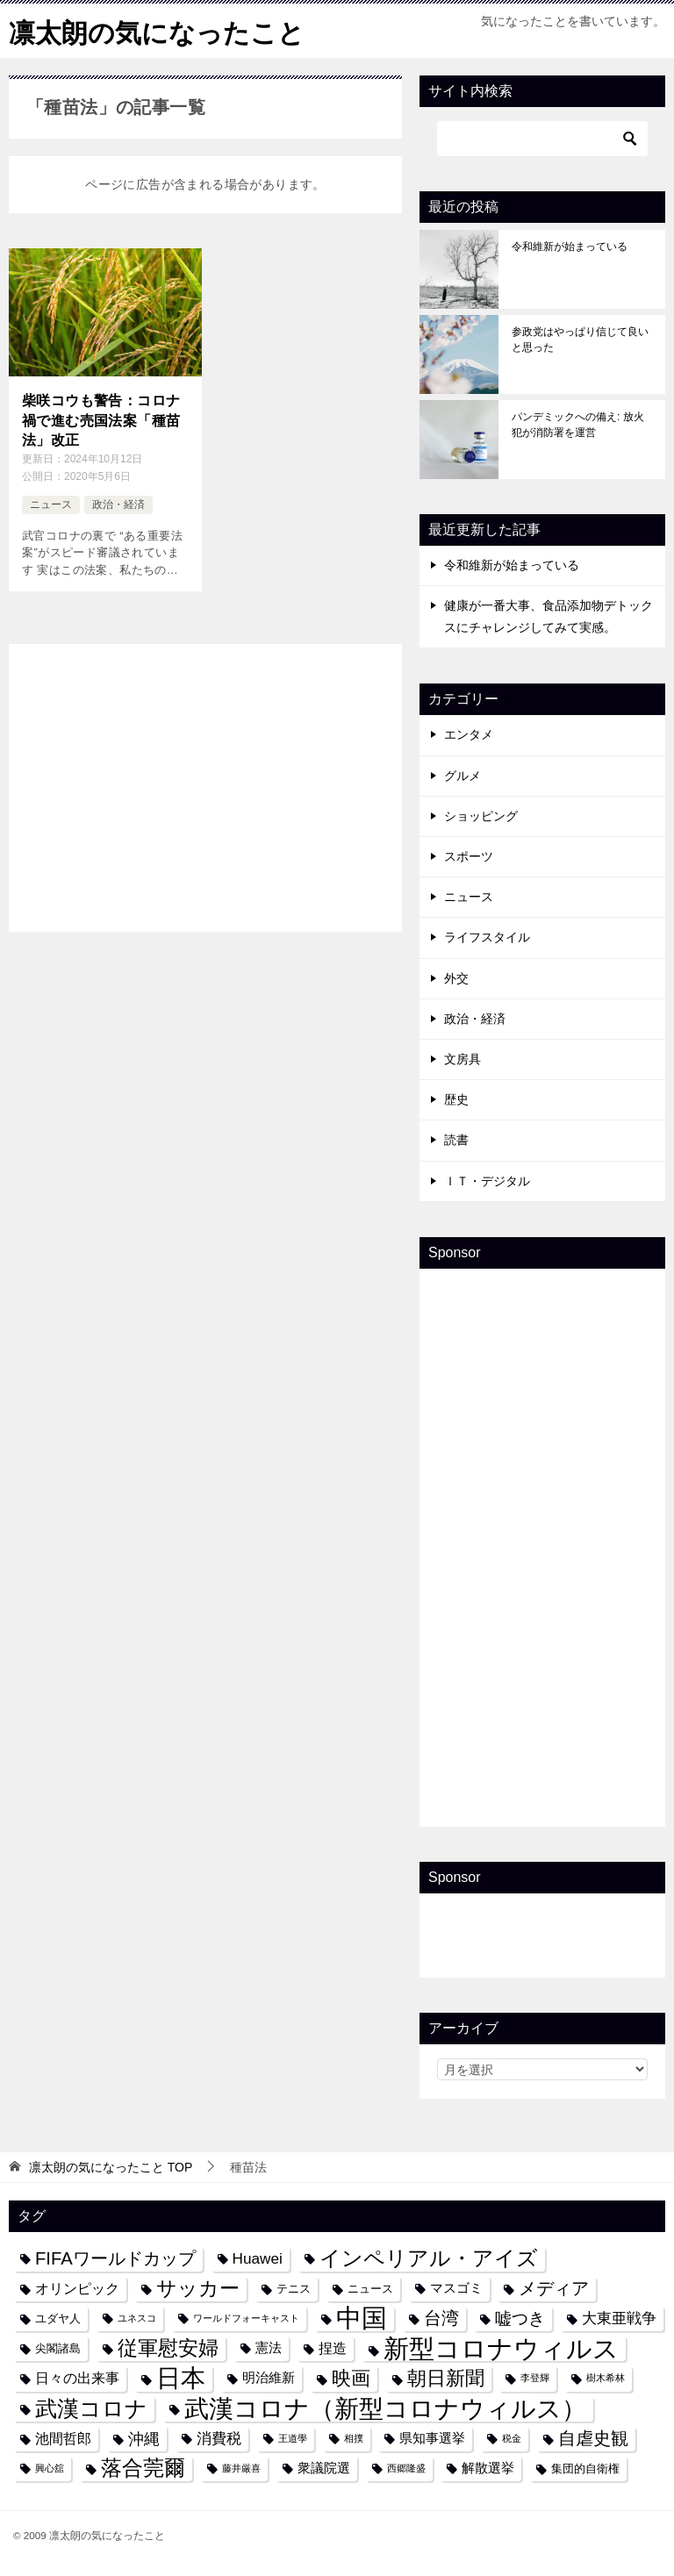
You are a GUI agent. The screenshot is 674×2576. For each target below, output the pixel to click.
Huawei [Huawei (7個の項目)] (258, 2257)
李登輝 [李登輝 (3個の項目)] (534, 2377)
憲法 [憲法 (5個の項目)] (268, 2347)
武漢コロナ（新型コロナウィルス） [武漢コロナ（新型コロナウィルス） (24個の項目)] (385, 2408)
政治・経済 (118, 503)
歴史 (456, 1098)
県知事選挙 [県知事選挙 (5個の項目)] (432, 2437)
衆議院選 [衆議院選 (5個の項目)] (324, 2467)
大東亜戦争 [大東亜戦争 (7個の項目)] (619, 2317)
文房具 (462, 1058)
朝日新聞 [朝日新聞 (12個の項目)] (445, 2378)
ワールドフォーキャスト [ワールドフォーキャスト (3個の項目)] (246, 2317)
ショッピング (481, 815)
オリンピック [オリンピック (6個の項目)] (77, 2287)
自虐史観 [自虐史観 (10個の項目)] (593, 2437)
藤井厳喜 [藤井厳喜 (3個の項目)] (241, 2467)
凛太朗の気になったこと (157, 30)
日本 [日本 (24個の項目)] (180, 2378)
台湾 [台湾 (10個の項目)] (441, 2317)
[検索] (542, 137)
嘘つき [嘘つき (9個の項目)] (520, 2317)
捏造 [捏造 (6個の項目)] (333, 2347)
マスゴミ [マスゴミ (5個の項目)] (456, 2287)
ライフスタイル (487, 937)
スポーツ (468, 855)
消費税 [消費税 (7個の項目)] (219, 2437)
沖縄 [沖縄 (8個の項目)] (144, 2438)
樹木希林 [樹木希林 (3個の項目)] (605, 2377)
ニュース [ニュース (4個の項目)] (370, 2287)
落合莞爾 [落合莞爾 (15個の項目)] (143, 2467)
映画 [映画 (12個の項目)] (351, 2378)
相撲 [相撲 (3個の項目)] (353, 2437)
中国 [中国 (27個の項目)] (361, 2317)
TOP (110, 2166)
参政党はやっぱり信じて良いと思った (580, 339)
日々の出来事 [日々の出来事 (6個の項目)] (77, 2378)
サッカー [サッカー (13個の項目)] (198, 2288)
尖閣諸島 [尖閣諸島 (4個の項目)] (58, 2347)
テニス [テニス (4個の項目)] (293, 2287)
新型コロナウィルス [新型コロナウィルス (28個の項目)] (501, 2347)
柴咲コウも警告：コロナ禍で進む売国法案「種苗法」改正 (101, 420)
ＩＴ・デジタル (487, 1180)
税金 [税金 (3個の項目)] (511, 2437)
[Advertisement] (205, 783)
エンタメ (468, 734)
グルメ (462, 775)
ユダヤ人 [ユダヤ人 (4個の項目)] (58, 2317)
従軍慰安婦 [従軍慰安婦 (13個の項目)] (168, 2347)
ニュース (51, 503)
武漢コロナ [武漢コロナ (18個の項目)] (91, 2407)
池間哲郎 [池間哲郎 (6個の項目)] (63, 2437)
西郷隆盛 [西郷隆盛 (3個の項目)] (406, 2467)
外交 (456, 977)
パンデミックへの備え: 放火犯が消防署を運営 (578, 424)
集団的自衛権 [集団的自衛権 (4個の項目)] (585, 2467)
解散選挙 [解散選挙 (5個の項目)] (488, 2467)
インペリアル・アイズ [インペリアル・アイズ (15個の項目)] (428, 2257)
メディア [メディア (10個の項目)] (554, 2287)
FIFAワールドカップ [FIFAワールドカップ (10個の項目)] (115, 2257)
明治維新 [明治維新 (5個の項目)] (268, 2378)
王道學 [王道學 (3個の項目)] (292, 2437)
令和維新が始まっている (569, 246)
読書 (456, 1139)
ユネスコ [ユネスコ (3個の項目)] (137, 2317)
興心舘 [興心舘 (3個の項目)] (49, 2467)
